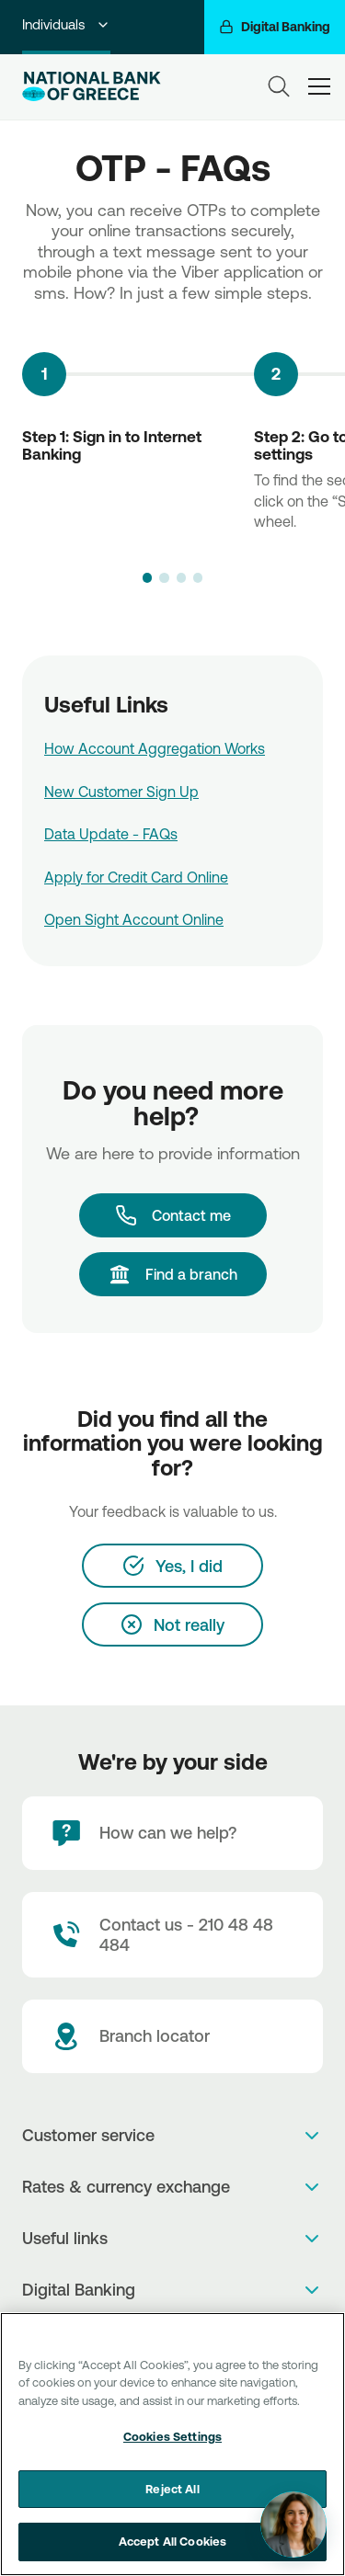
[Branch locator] (172, 2036)
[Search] (278, 86)
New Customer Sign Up (121, 791)
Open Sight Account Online (134, 919)
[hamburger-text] (319, 86)
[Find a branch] (173, 1274)
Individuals (66, 24)
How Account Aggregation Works (154, 748)
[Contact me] (173, 1215)
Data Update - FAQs (111, 834)
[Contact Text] (172, 1935)
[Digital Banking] (274, 27)
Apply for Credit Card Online (136, 877)
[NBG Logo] (91, 86)
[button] (147, 577)
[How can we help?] (172, 1833)
